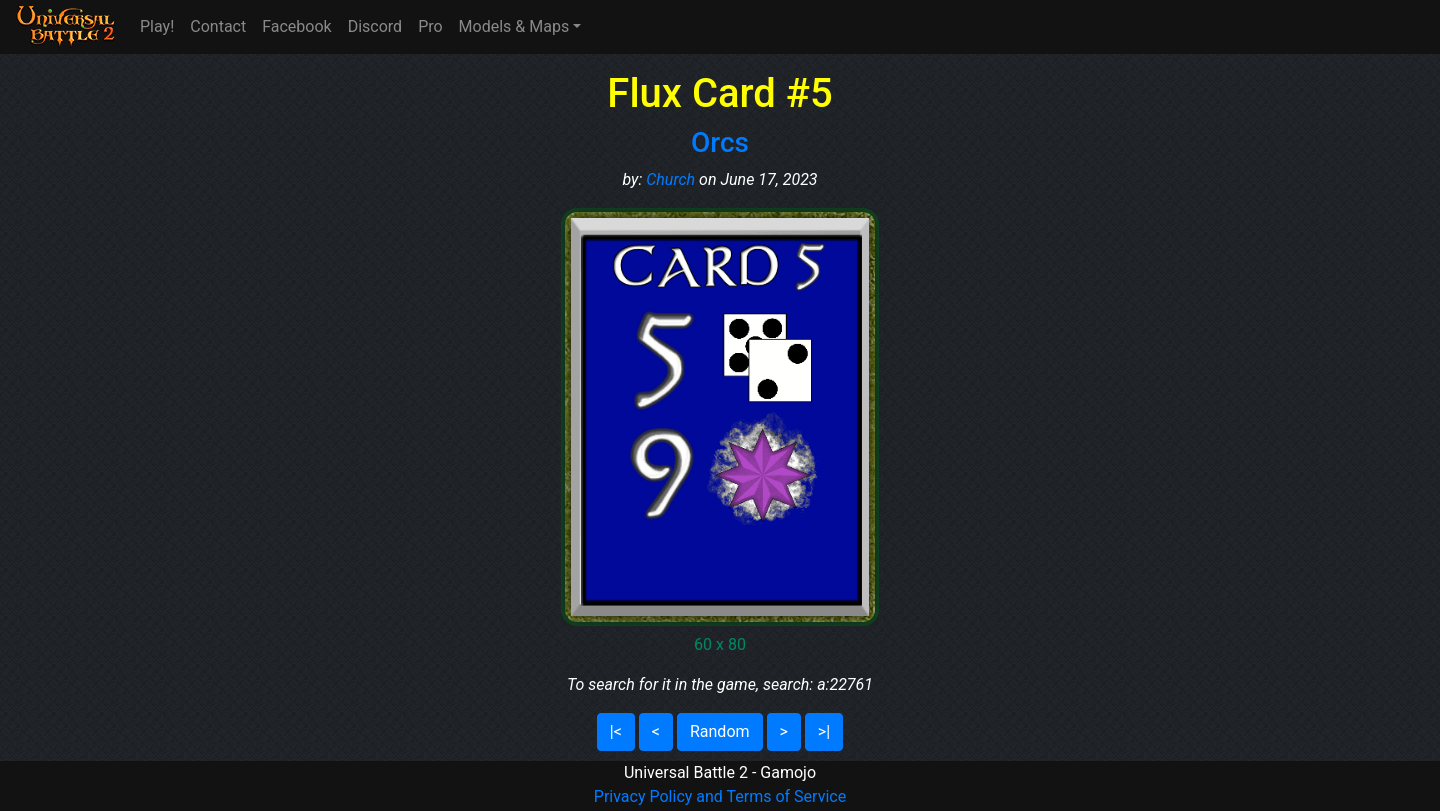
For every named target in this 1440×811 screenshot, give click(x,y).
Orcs (720, 142)
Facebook (296, 26)
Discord (375, 26)
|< (616, 731)
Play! (157, 26)
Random (720, 731)
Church (670, 179)
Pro (430, 26)
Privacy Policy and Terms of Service (720, 796)
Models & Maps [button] (514, 26)
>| (824, 731)
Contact (218, 26)
